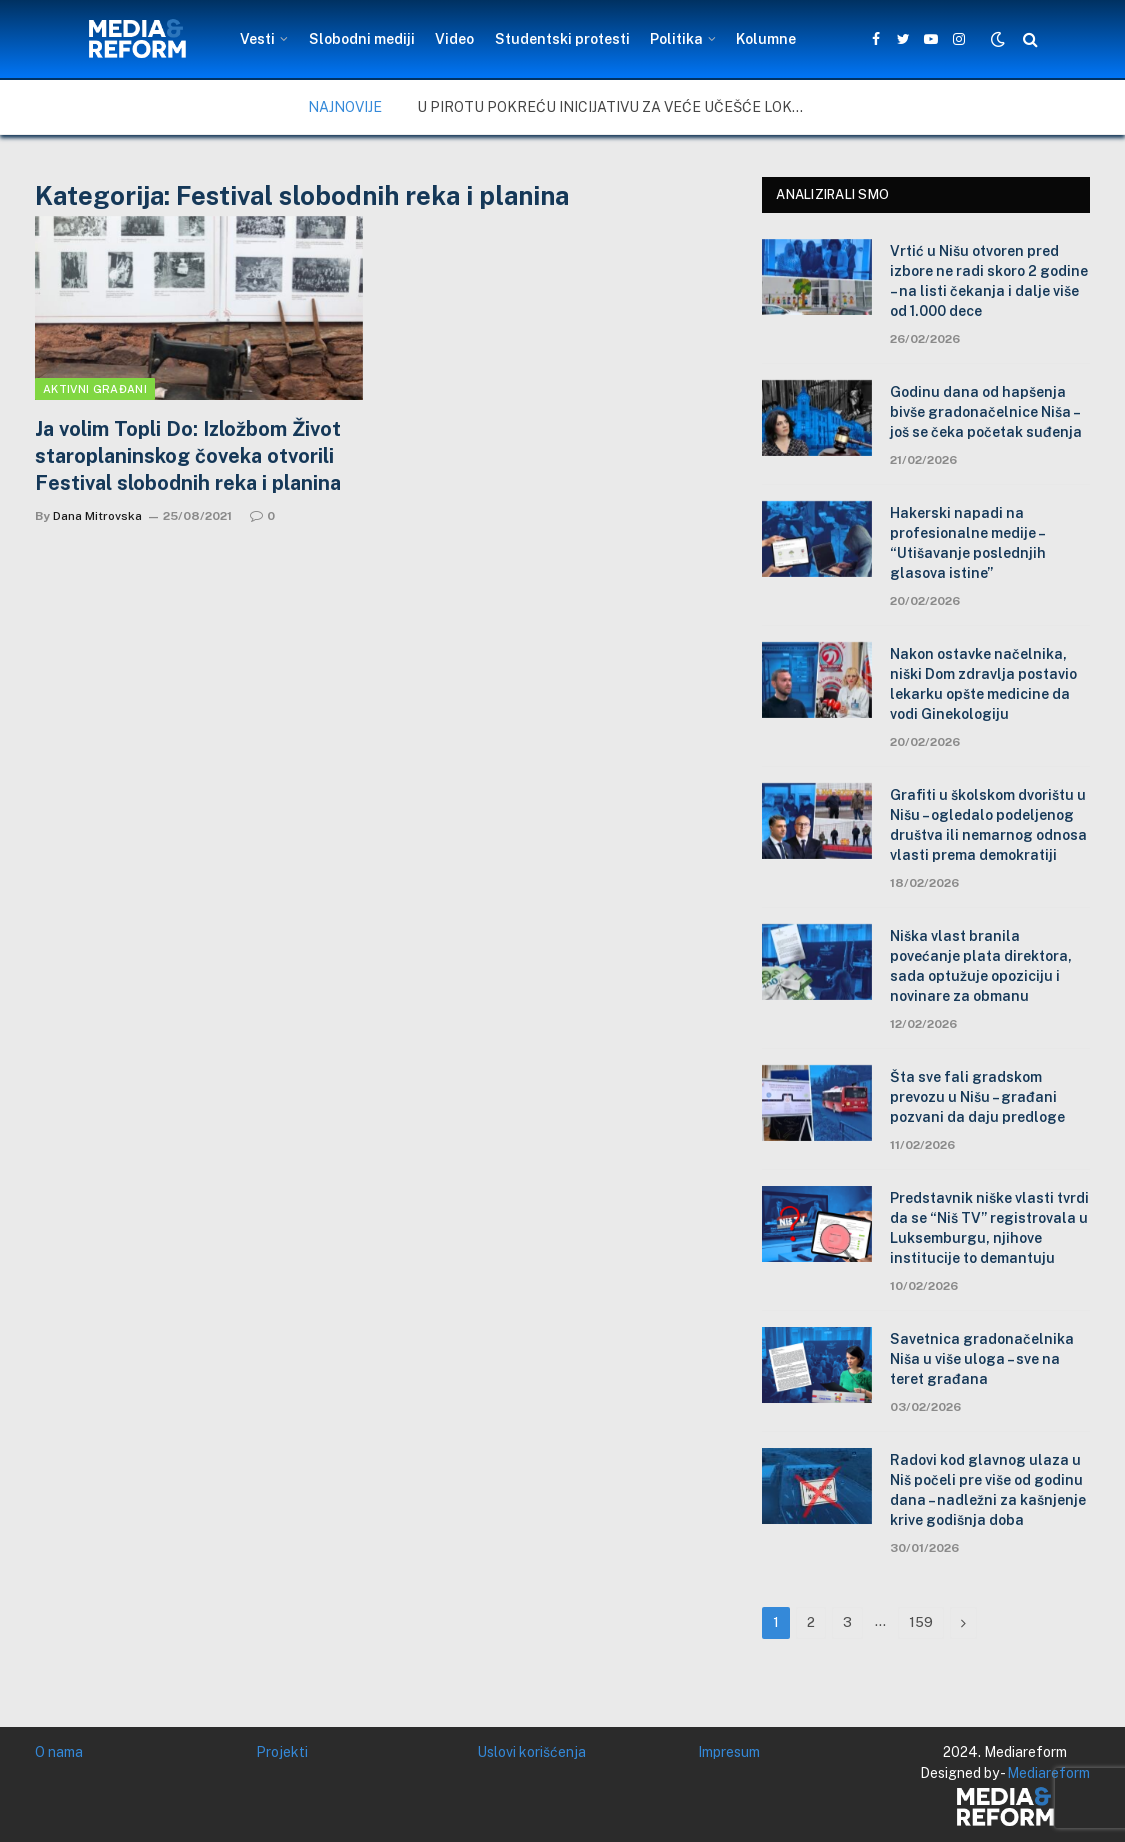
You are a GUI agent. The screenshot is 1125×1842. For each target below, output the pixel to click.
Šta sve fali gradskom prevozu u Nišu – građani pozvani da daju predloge (977, 1097)
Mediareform (1048, 1773)
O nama (59, 1752)
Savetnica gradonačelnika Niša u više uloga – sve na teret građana (982, 1359)
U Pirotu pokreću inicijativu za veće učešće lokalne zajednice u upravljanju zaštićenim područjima (617, 107)
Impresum (729, 1752)
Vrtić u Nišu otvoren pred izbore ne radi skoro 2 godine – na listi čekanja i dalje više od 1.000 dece (989, 281)
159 (921, 1622)
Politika (676, 39)
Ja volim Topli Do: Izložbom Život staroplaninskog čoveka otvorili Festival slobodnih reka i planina (188, 456)
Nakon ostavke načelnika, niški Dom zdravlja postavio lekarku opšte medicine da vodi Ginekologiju (983, 684)
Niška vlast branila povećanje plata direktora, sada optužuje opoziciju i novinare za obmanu (981, 966)
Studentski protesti (562, 39)
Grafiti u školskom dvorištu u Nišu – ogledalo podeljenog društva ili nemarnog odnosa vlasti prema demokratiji (988, 825)
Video (454, 39)
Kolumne (766, 39)
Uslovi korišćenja (531, 1752)
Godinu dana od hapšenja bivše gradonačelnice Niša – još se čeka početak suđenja (986, 412)
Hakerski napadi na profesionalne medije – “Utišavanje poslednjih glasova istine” (968, 543)
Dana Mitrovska (97, 516)
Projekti (282, 1752)
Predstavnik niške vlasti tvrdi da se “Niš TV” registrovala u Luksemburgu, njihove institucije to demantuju (989, 1228)
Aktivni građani (95, 389)
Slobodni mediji (362, 39)
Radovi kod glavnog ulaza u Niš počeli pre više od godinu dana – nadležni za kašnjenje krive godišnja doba (988, 1490)
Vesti (257, 39)
